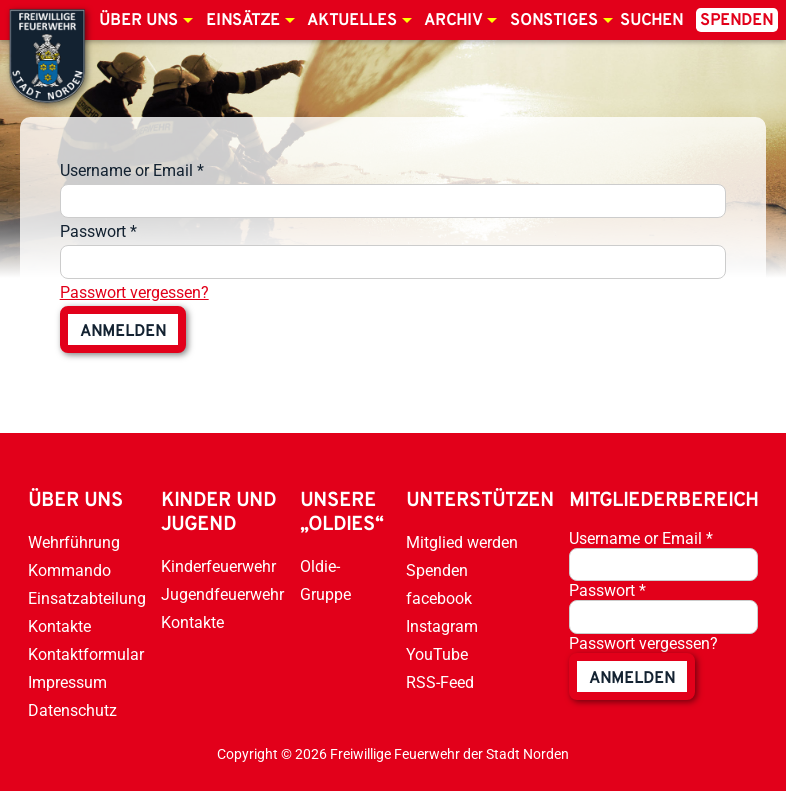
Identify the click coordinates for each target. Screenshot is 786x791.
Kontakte (59, 626)
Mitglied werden (462, 542)
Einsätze (243, 21)
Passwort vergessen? (134, 292)
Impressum (67, 682)
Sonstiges (554, 21)
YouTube (437, 654)
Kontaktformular (86, 654)
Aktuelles (352, 21)
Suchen (651, 21)
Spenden (736, 21)
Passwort (98, 231)
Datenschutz (72, 710)
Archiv (453, 21)
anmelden (123, 332)
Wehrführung (74, 542)
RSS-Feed (440, 682)
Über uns (138, 21)
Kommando (69, 570)
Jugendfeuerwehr (222, 594)
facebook (439, 598)
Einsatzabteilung (87, 598)
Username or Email (132, 170)
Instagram (442, 626)
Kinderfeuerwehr (218, 566)
